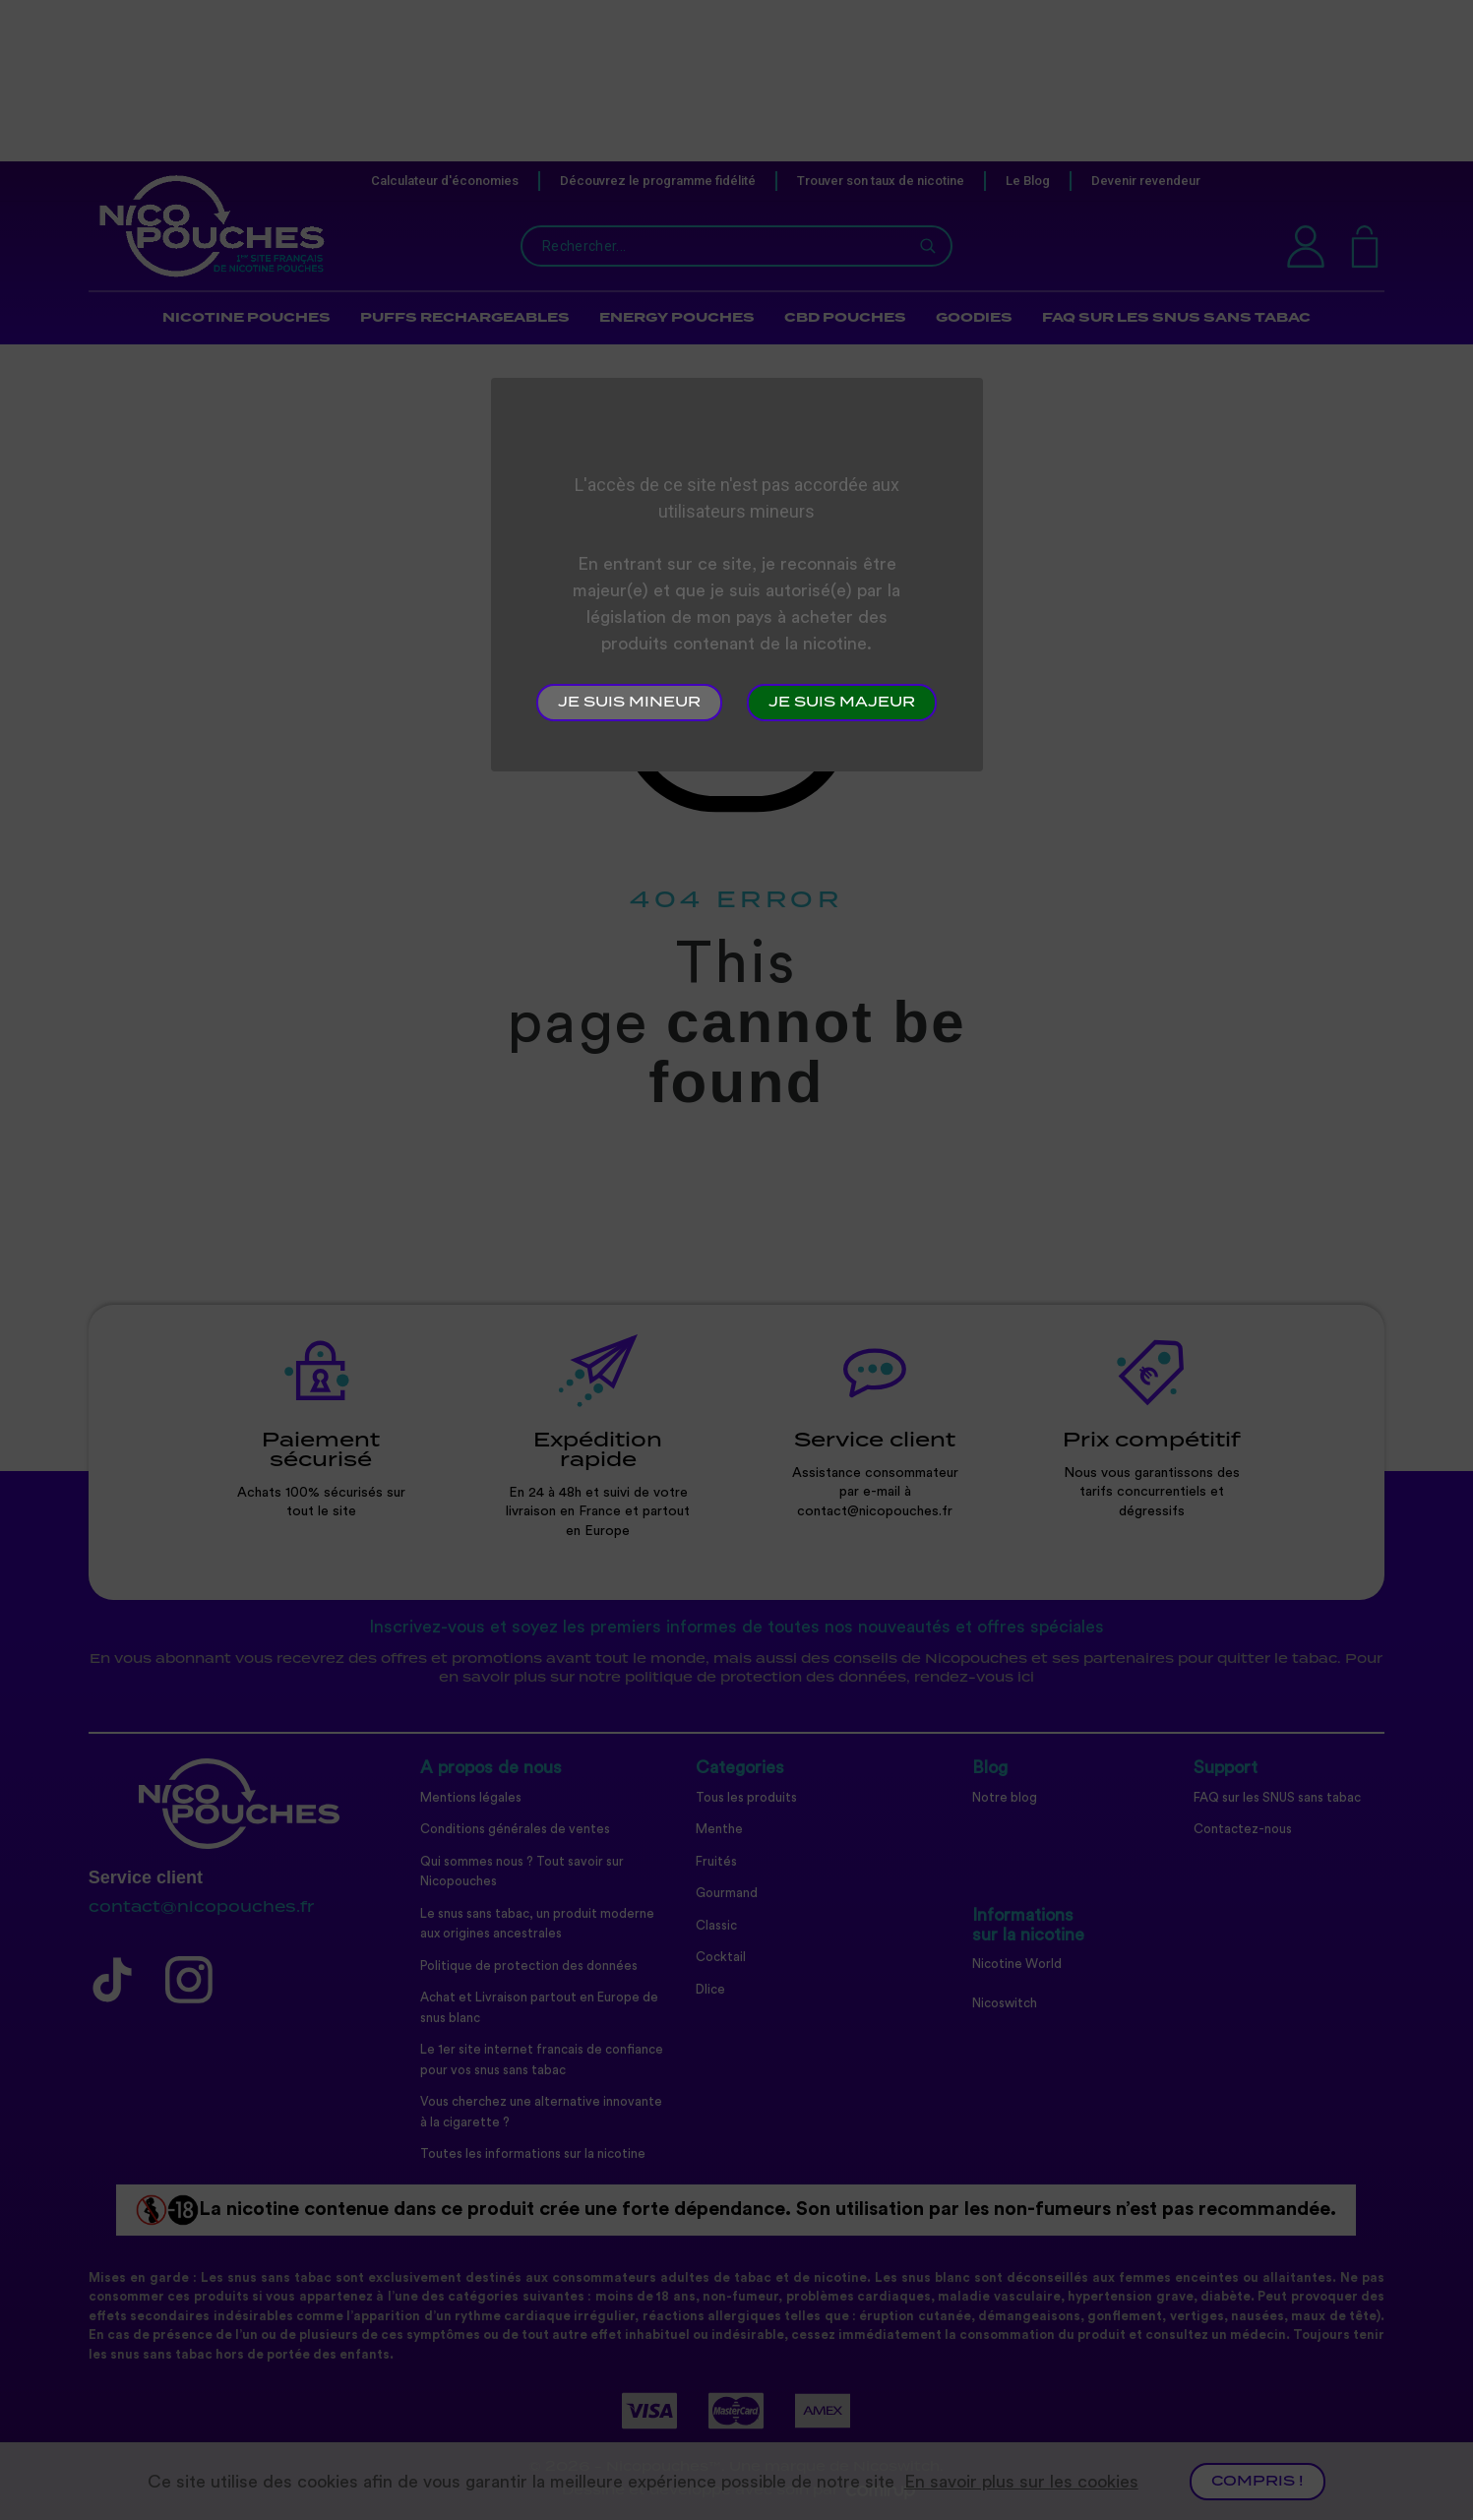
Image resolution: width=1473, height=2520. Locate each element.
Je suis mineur (629, 702)
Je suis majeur (841, 702)
